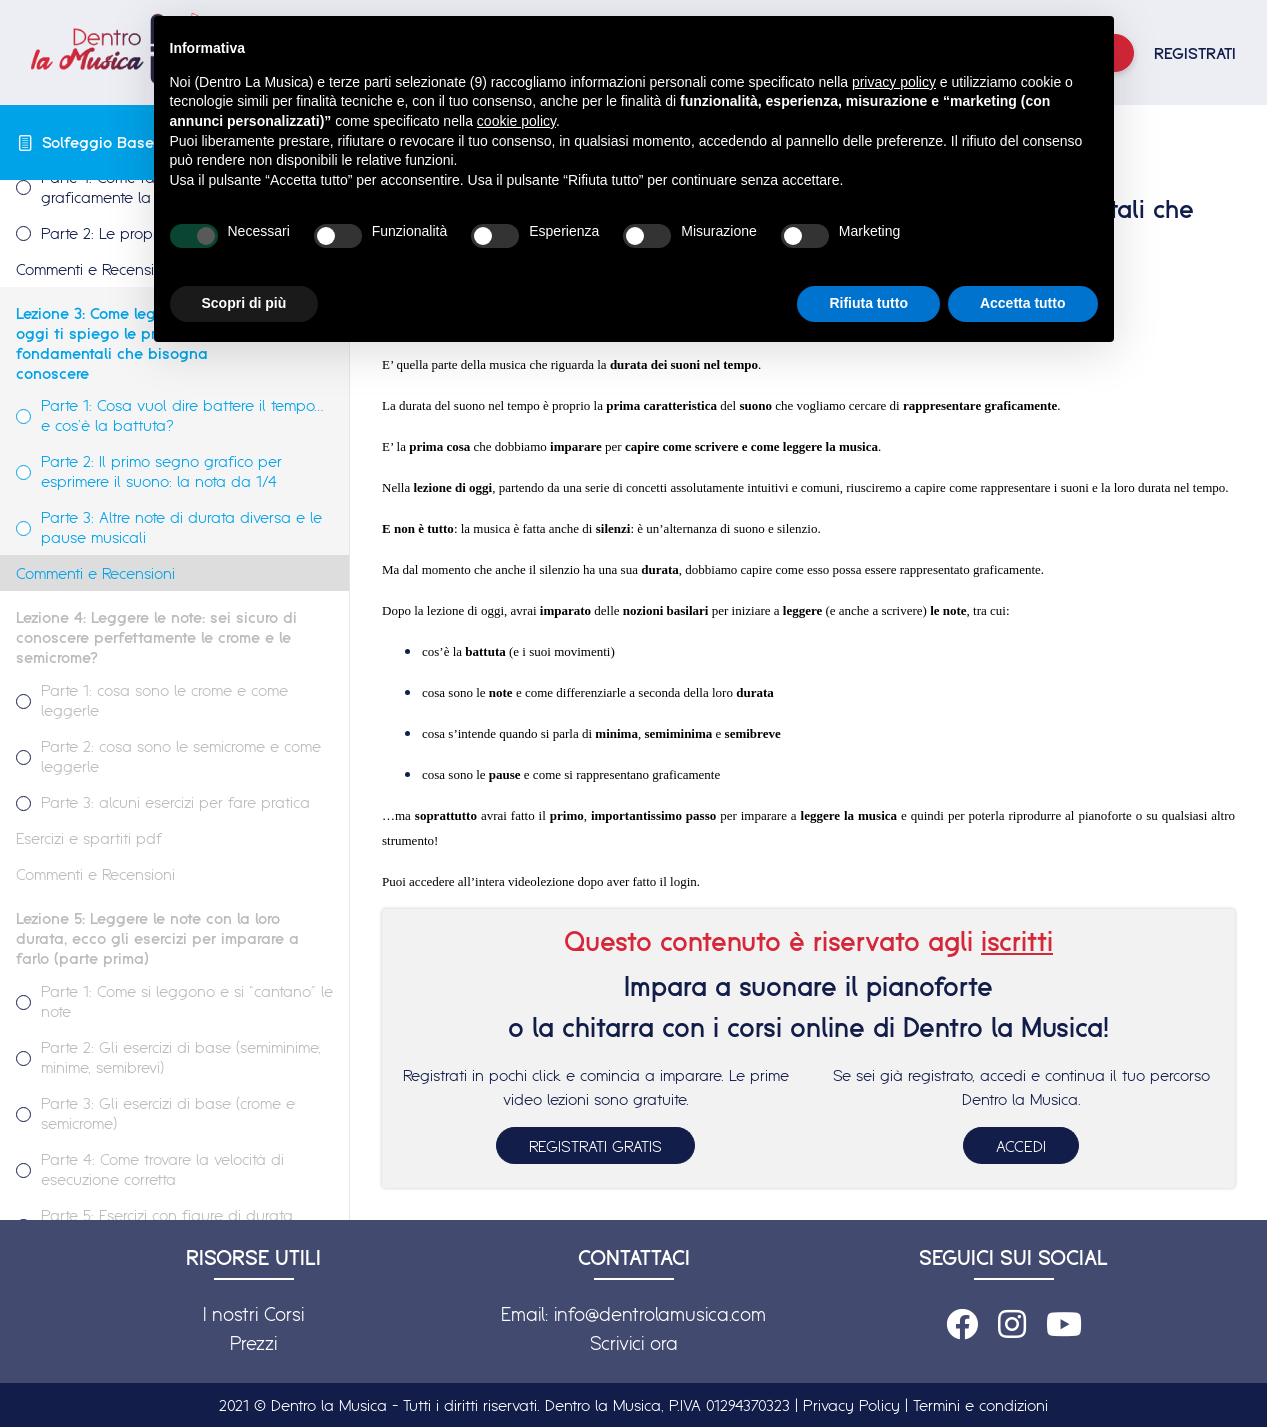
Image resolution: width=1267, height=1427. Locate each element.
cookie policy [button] (516, 121)
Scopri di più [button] (244, 303)
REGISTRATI (1195, 53)
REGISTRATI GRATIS (595, 1146)
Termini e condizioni (980, 1405)
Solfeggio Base (98, 142)
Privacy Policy (851, 1405)
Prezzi (253, 1343)
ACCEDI (1021, 1146)
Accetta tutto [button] (1023, 303)
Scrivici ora (634, 1343)
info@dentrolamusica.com (660, 1314)
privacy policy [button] (894, 82)
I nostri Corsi (253, 1314)
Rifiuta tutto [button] (868, 303)
